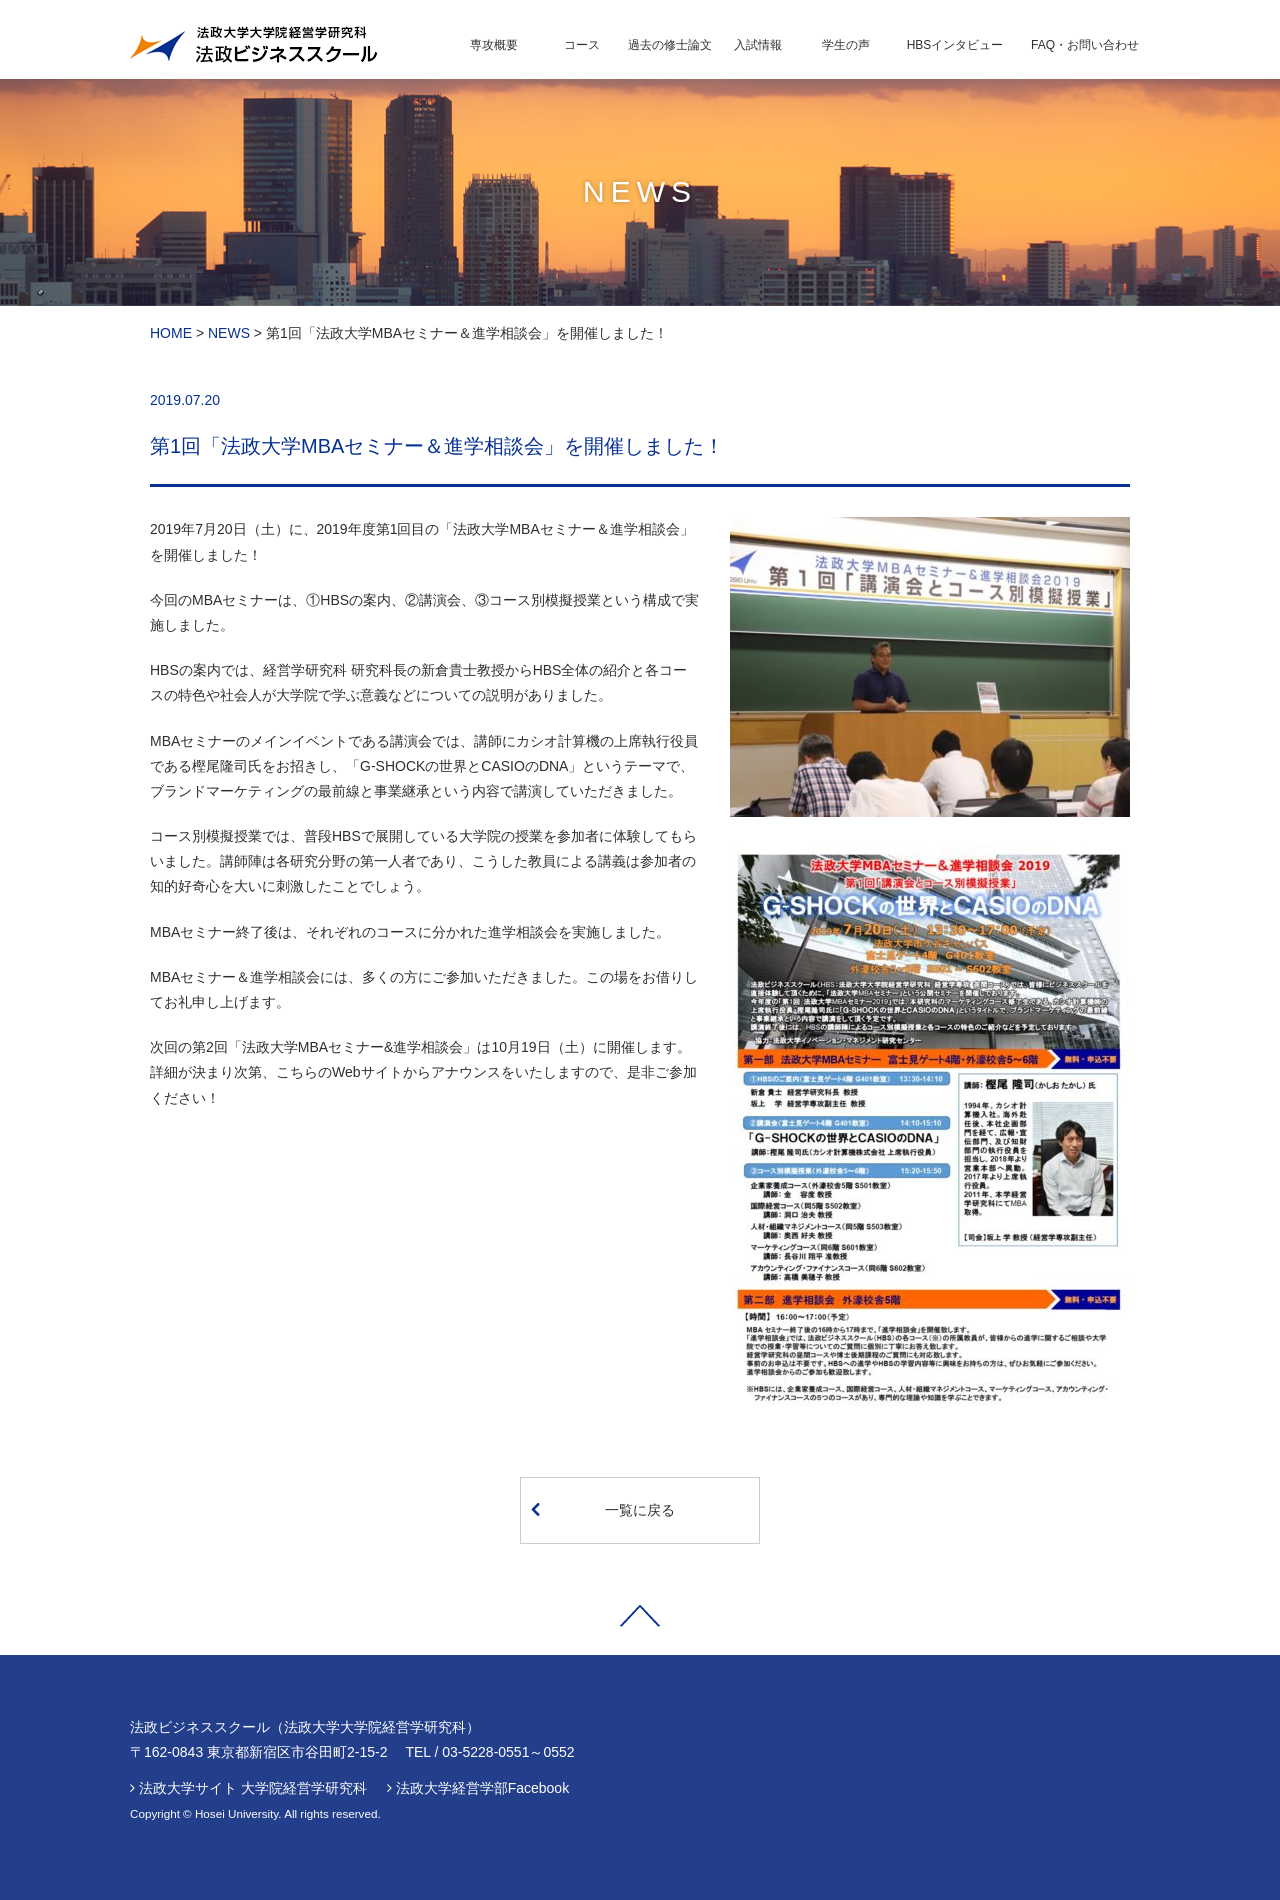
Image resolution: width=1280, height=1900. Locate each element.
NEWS (229, 333)
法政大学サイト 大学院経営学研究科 (253, 1788)
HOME (171, 333)
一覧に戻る (603, 1509)
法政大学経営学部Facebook (482, 1788)
